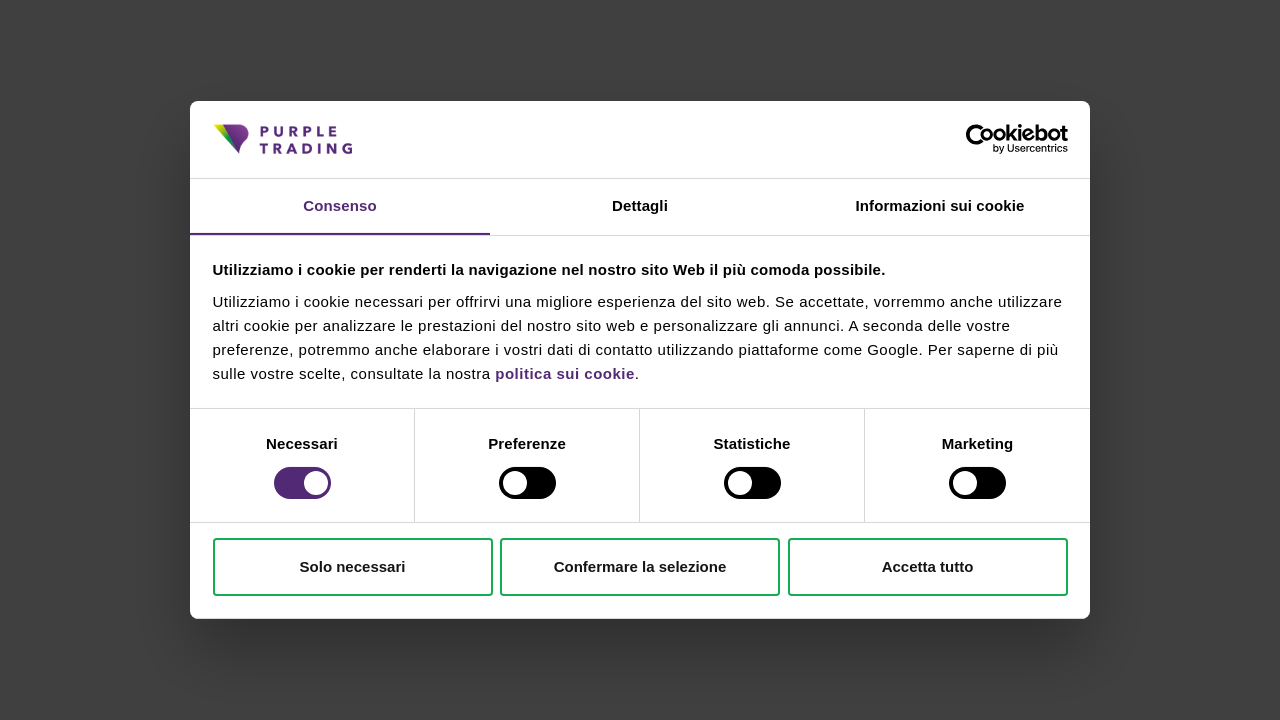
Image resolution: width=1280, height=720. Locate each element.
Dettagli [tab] (640, 204)
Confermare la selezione (640, 566)
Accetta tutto (928, 566)
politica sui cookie (565, 373)
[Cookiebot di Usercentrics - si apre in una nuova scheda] (980, 139)
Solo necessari (353, 566)
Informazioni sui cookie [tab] (940, 204)
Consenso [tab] (339, 204)
